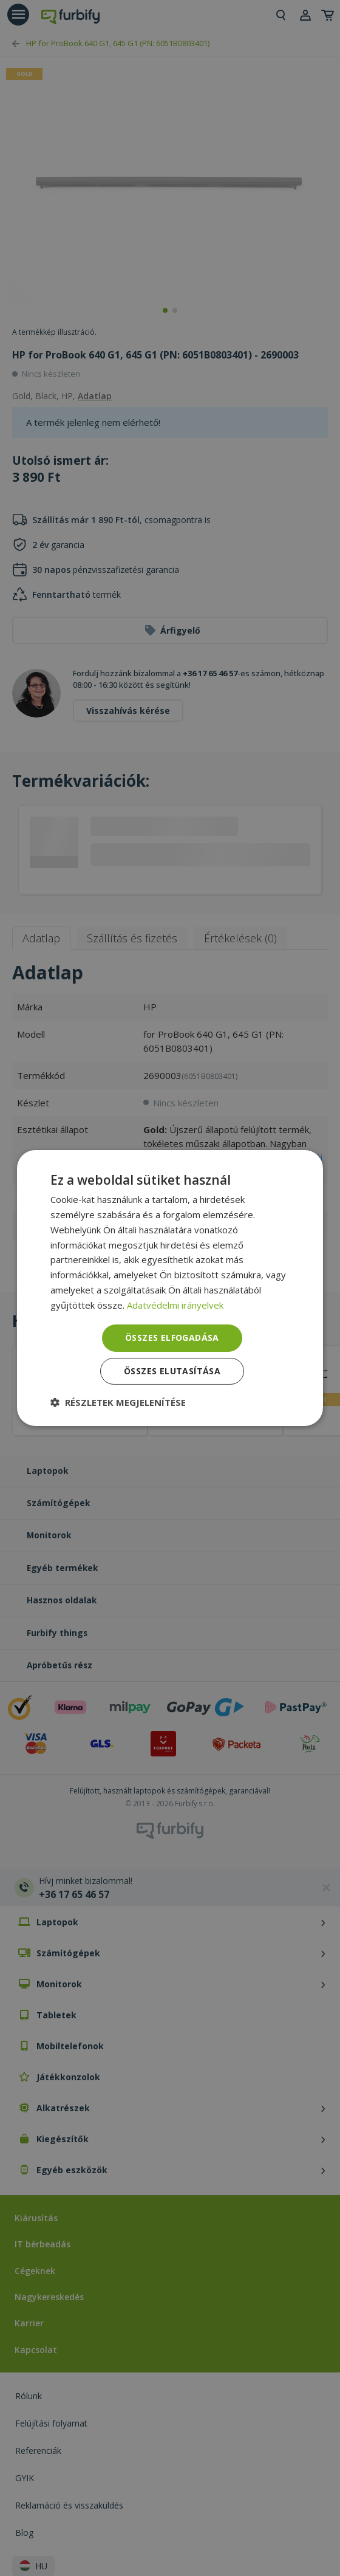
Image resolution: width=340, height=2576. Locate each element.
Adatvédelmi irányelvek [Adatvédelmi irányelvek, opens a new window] (175, 1305)
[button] (118, 1402)
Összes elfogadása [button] (172, 1337)
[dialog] (170, 1288)
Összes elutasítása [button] (172, 1371)
